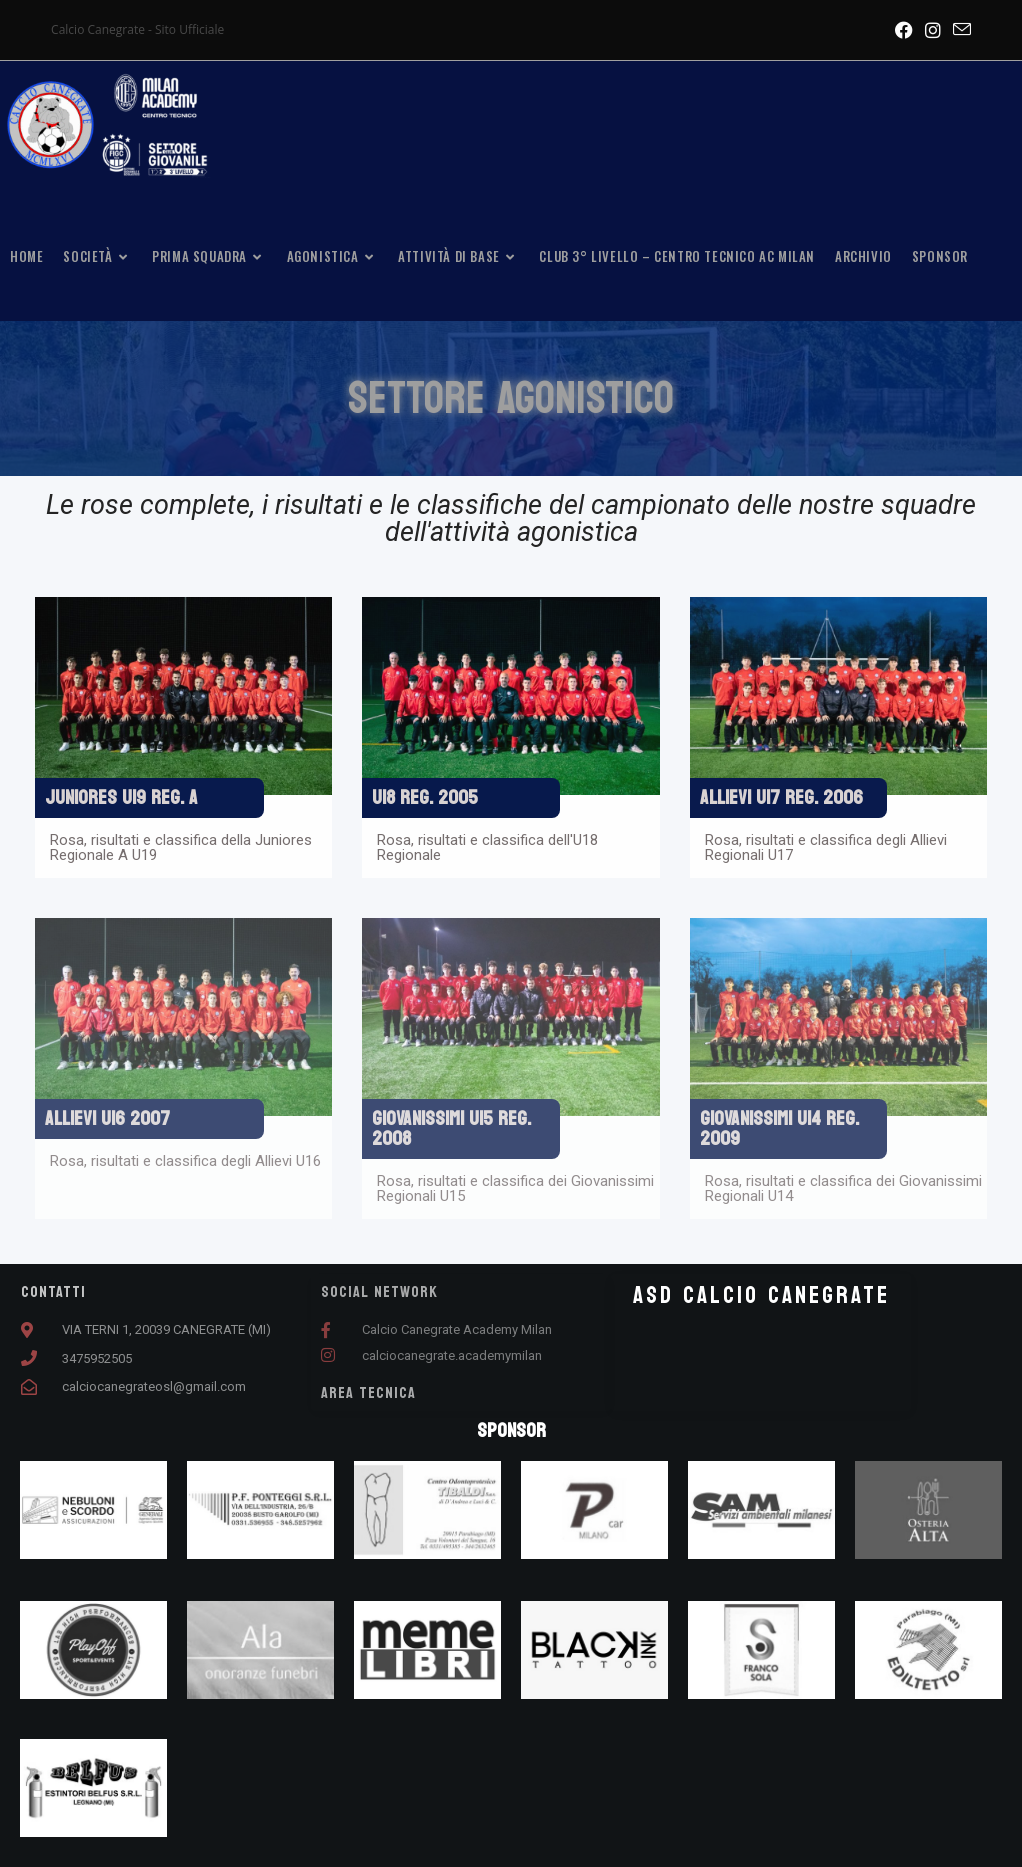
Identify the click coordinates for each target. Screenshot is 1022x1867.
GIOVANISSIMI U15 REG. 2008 (451, 1129)
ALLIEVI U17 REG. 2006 (781, 798)
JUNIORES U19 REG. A (121, 798)
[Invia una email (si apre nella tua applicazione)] (959, 30)
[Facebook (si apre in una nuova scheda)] (904, 30)
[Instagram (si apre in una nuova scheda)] (933, 30)
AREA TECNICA (368, 1392)
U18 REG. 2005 (425, 798)
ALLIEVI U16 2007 (107, 1119)
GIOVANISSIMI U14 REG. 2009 (779, 1129)
